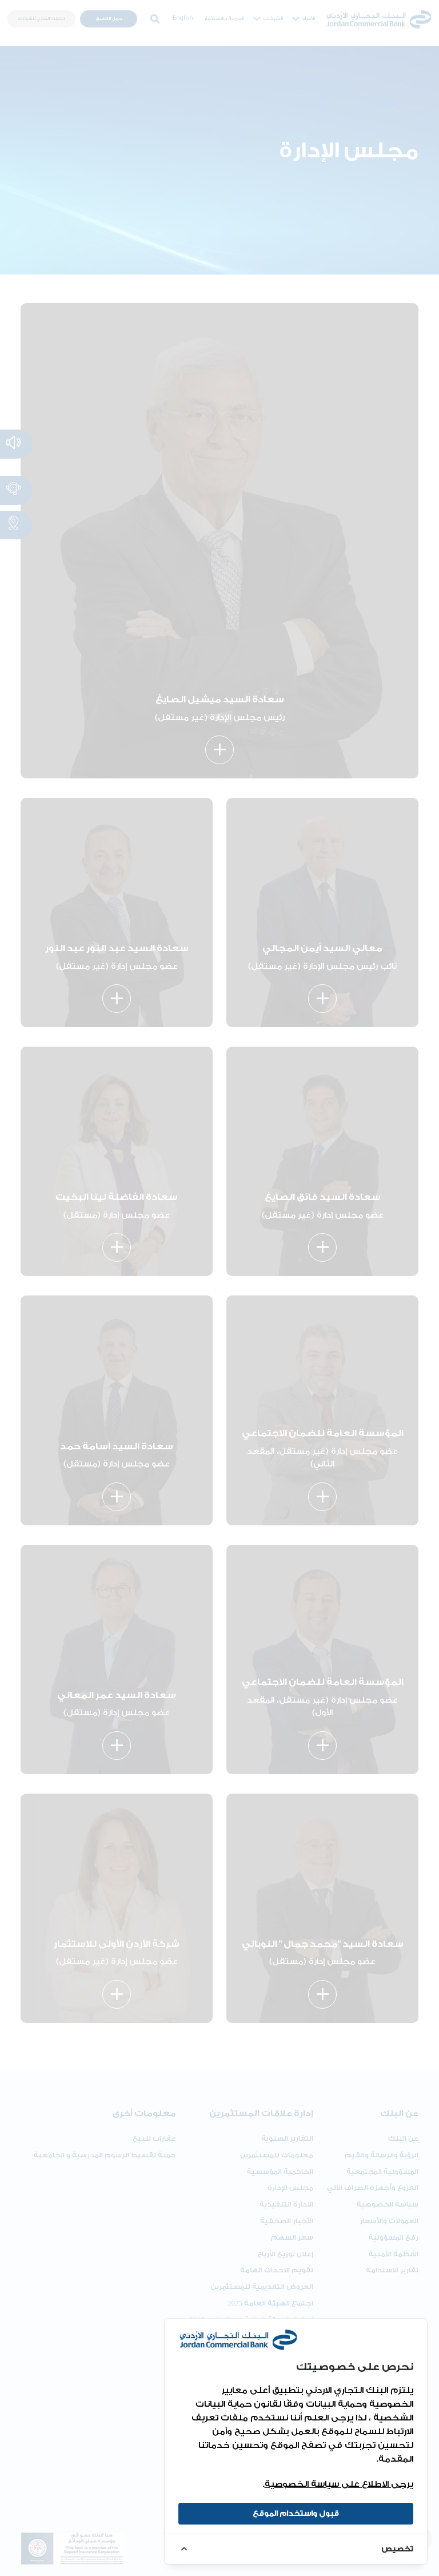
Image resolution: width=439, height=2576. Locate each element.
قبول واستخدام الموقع (296, 2513)
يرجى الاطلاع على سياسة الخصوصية (339, 2484)
